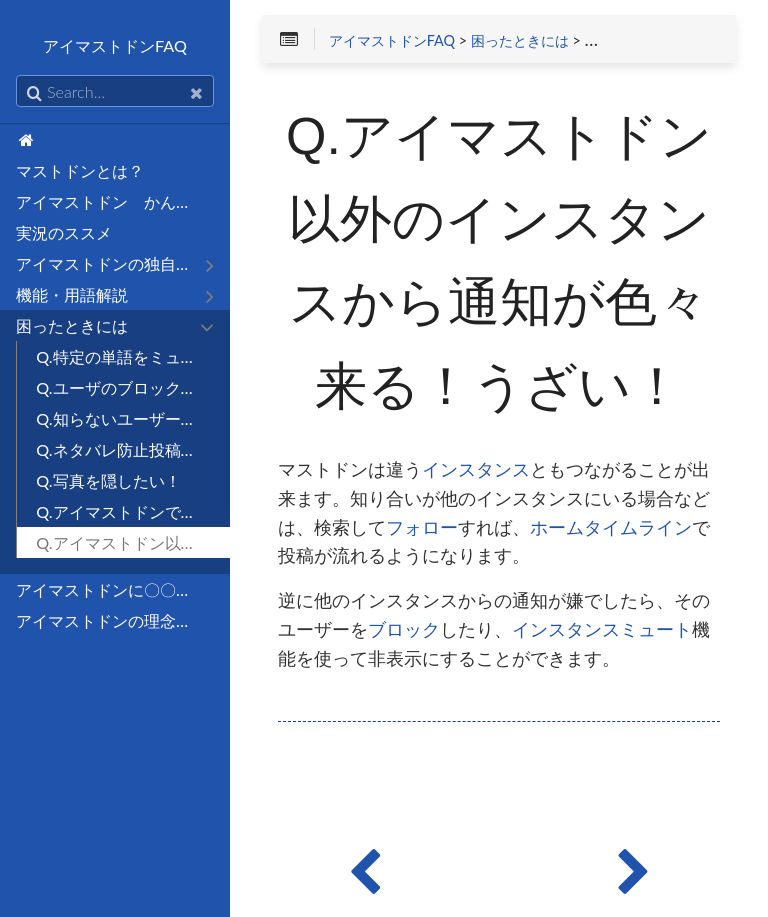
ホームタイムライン (611, 528)
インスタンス (476, 470)
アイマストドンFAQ (392, 41)
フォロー (422, 528)
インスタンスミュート (602, 630)
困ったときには (520, 41)
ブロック (404, 630)
